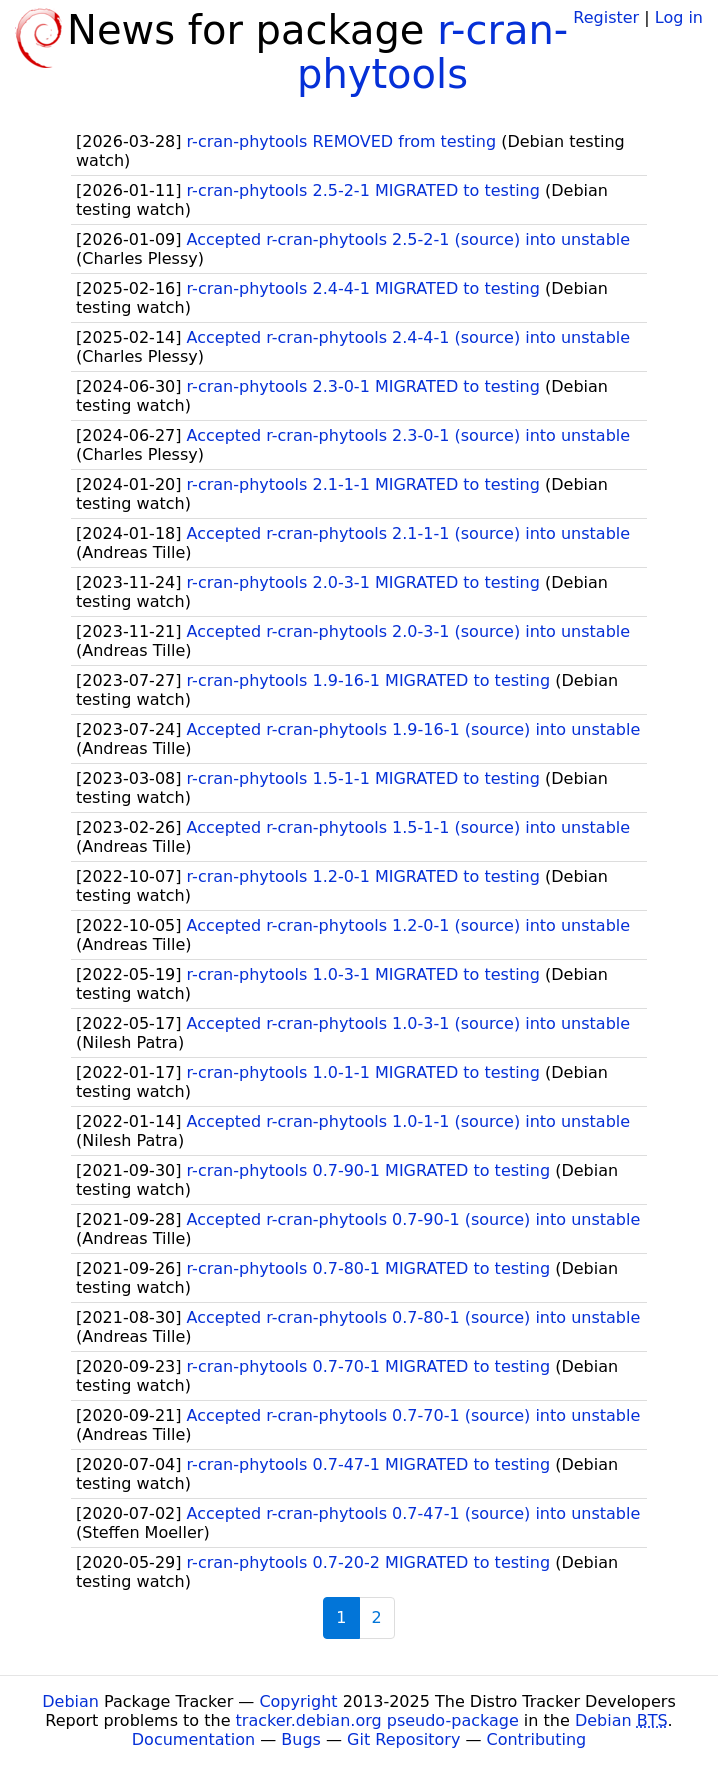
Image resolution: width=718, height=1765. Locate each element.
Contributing (537, 1739)
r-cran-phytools (432, 52)
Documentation (193, 1739)
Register (606, 17)
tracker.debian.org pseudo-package (377, 1720)
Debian (70, 1701)
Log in (679, 17)
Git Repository (403, 1739)
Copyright (298, 1701)
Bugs (301, 1739)
